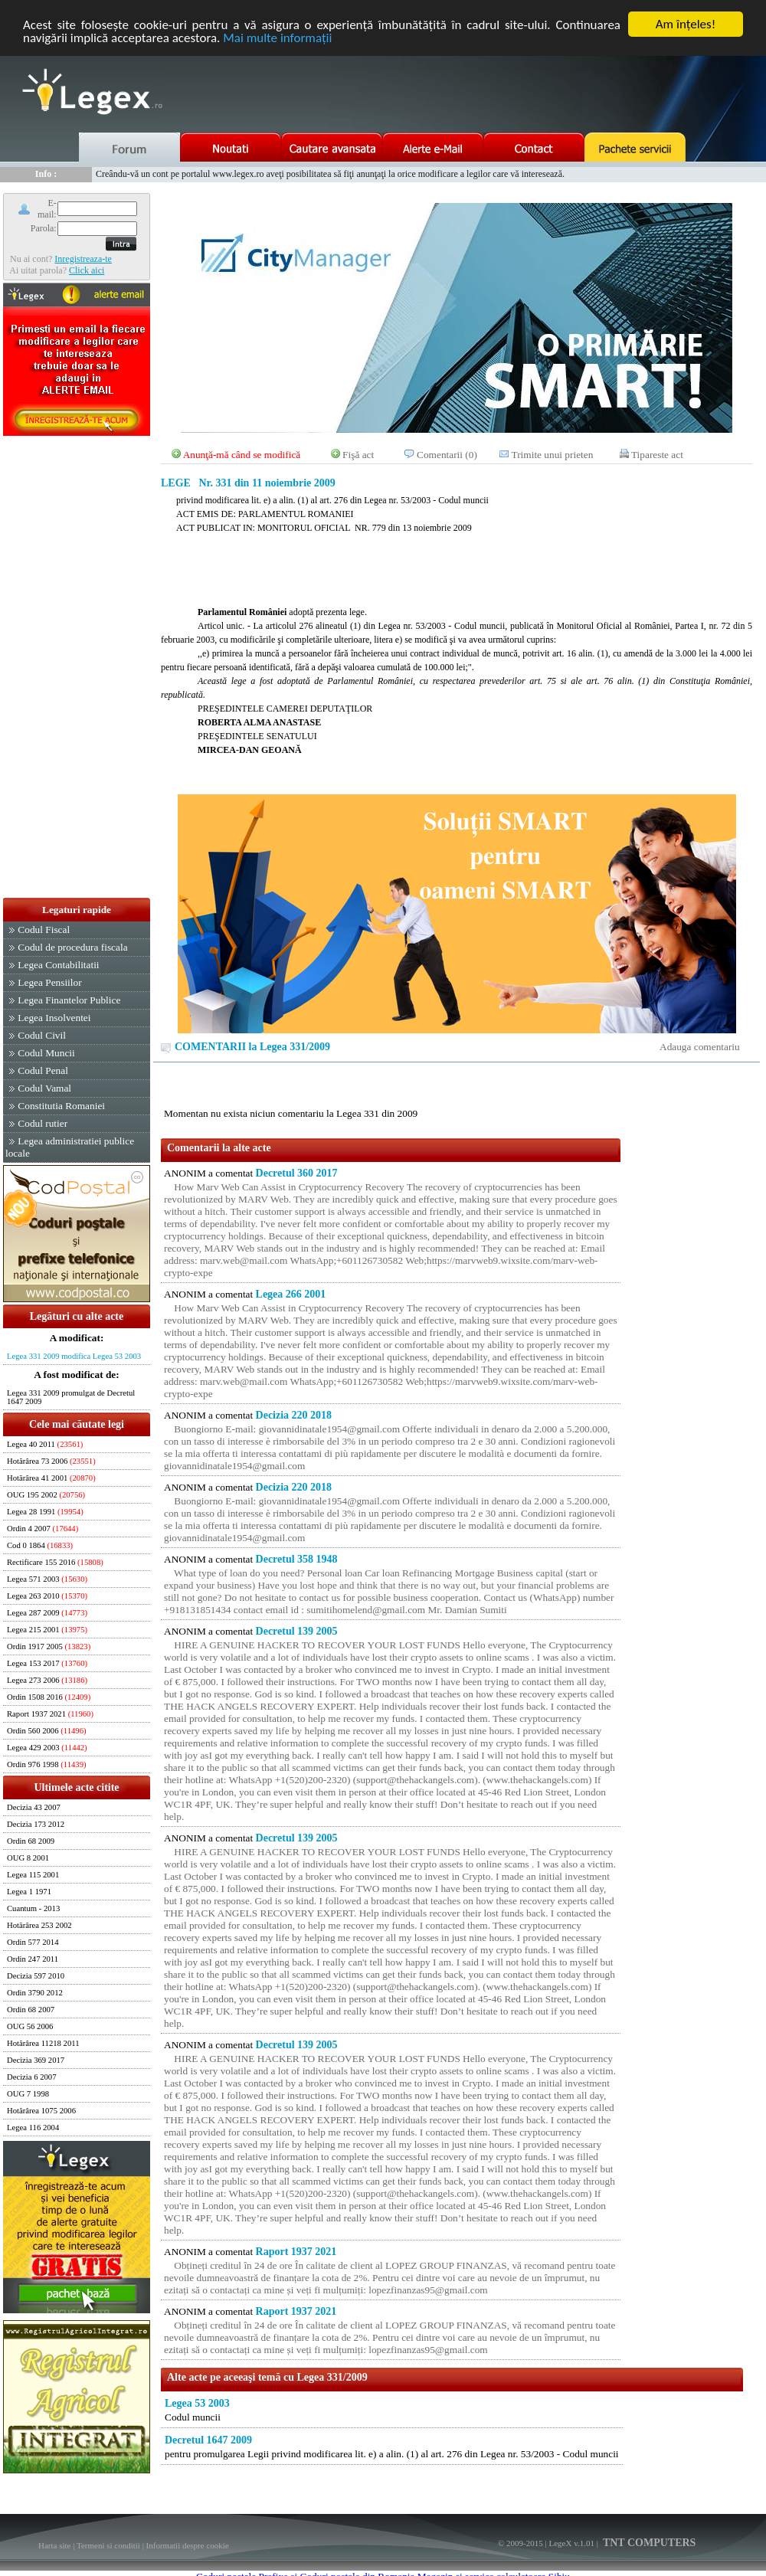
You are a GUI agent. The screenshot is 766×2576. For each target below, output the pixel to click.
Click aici (86, 270)
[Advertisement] (76, 668)
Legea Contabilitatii (58, 965)
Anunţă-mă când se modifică (242, 454)
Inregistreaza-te (83, 259)
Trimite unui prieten (553, 454)
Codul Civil (42, 1035)
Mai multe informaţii (277, 38)
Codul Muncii (46, 1053)
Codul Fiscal (44, 929)
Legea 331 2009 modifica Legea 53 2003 (74, 1356)
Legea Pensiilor (49, 982)
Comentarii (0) (447, 454)
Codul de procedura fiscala (72, 947)
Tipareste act (657, 454)
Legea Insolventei (54, 1017)
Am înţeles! (685, 24)
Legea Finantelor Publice (69, 1000)
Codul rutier (42, 1123)
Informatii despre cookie (187, 2545)
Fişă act (358, 454)
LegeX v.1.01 (571, 2543)
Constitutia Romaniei (61, 1105)
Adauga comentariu (700, 1046)
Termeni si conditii (108, 2545)
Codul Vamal (44, 1088)
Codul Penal (43, 1070)
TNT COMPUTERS (648, 2542)
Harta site (54, 2545)
